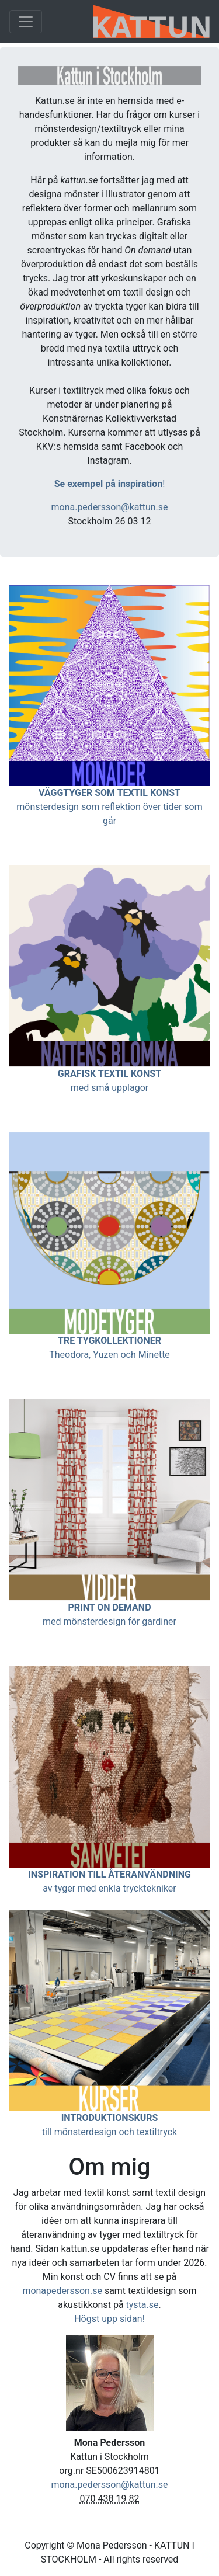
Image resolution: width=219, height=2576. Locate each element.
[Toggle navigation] (25, 21)
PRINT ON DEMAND (109, 1607)
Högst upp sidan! (109, 2318)
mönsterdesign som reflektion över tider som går (109, 806)
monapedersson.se (62, 2290)
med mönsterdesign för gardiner (109, 1621)
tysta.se (142, 2304)
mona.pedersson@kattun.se (109, 507)
